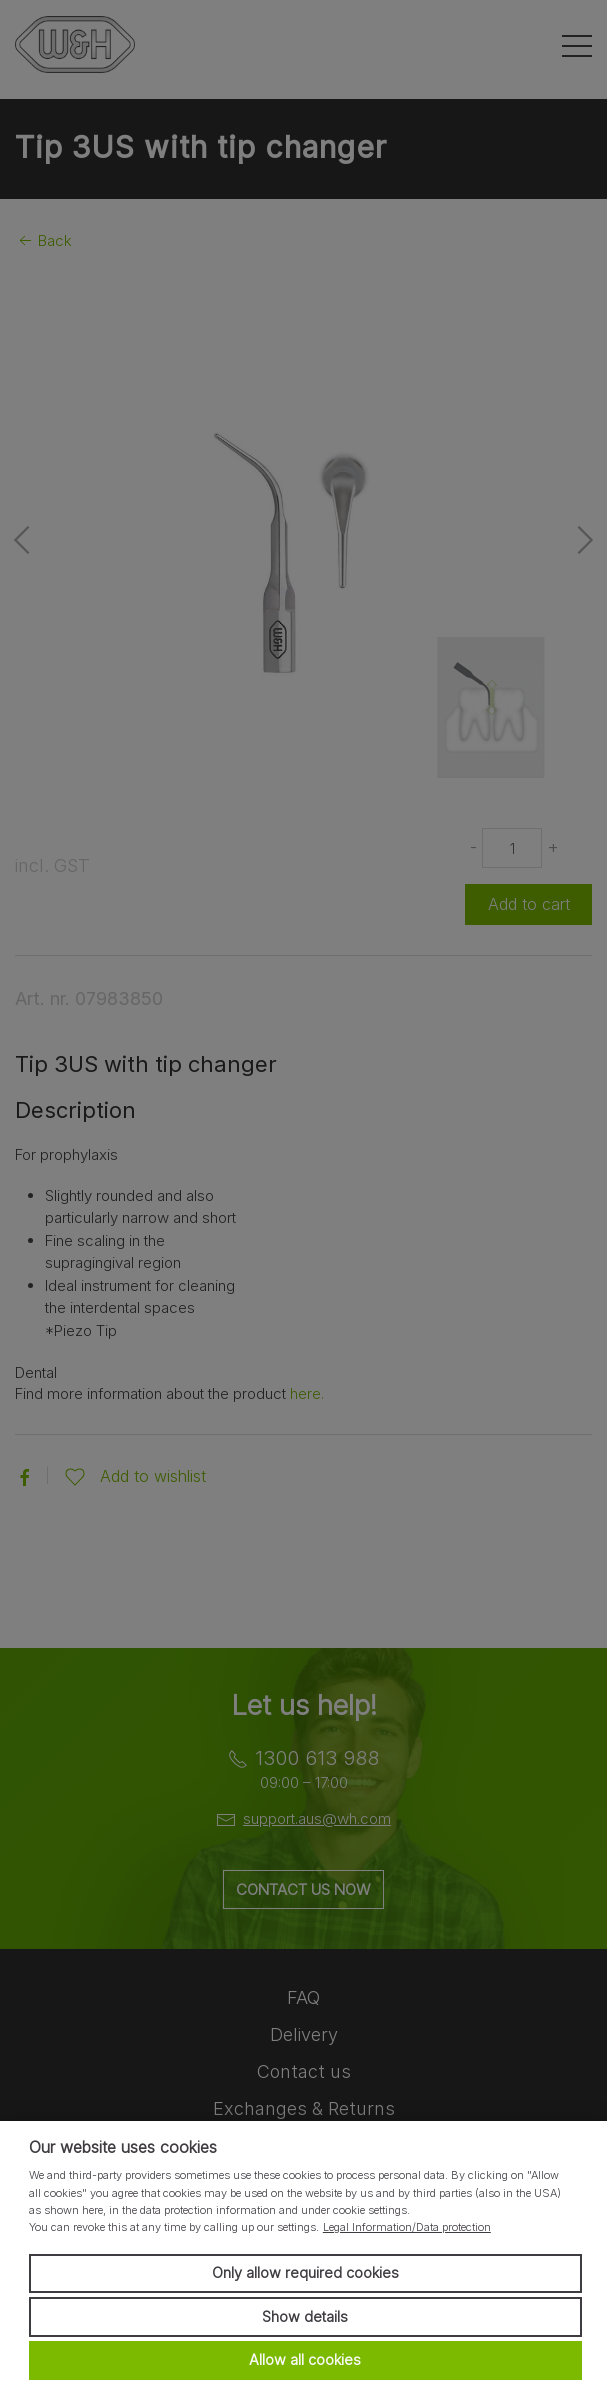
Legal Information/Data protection (407, 2227)
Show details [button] (305, 2316)
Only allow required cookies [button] (305, 2272)
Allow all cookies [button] (305, 2359)
